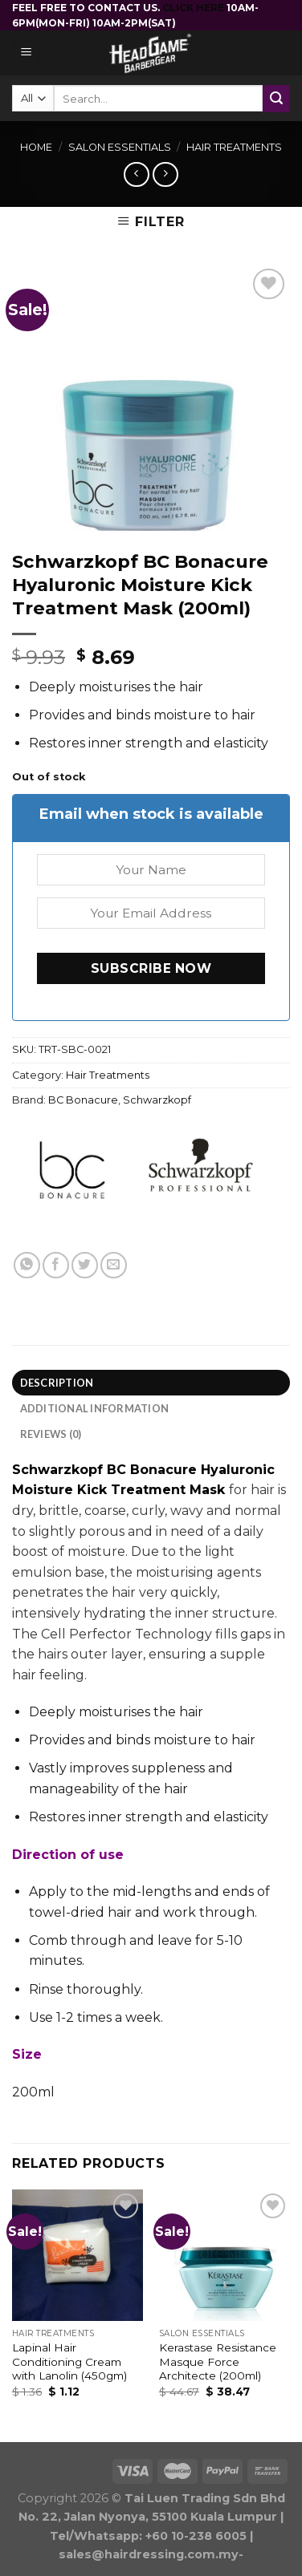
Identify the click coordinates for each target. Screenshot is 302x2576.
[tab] (151, 1382)
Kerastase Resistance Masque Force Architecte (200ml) (217, 2361)
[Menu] (27, 53)
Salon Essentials (119, 147)
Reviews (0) (51, 1434)
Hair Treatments (234, 147)
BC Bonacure (83, 1100)
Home (36, 147)
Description (57, 1382)
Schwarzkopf (157, 1100)
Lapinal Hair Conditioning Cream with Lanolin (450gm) (69, 2361)
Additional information (94, 1408)
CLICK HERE (194, 8)
